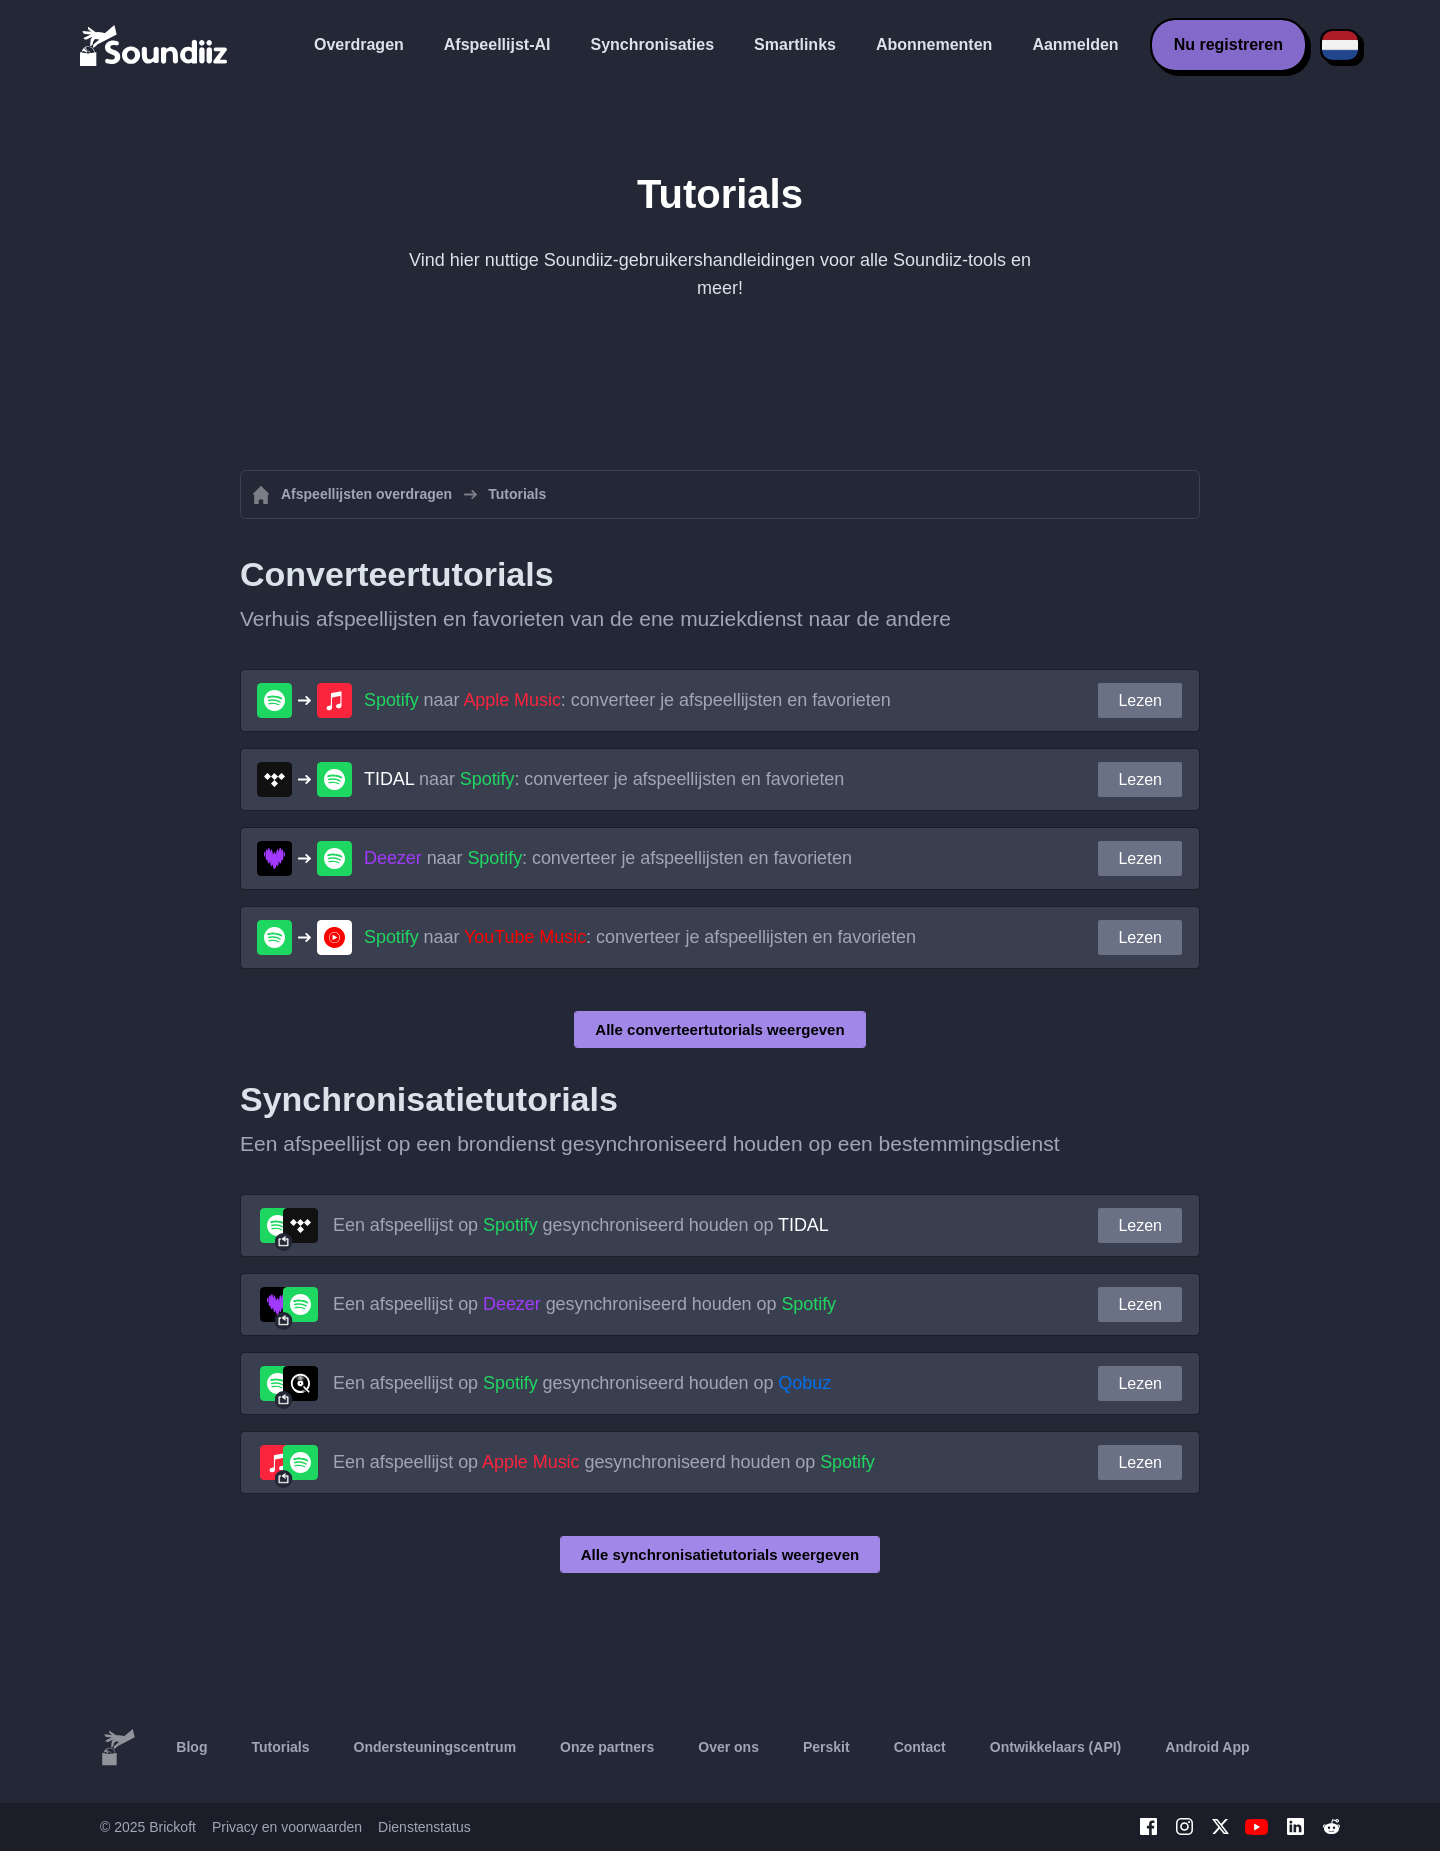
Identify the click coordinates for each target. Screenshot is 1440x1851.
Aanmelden (1075, 44)
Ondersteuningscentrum (435, 1747)
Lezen (1140, 700)
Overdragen (359, 44)
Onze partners (607, 1747)
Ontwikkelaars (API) (1056, 1747)
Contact (920, 1747)
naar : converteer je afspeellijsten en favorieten (627, 700)
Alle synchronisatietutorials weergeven (720, 1554)
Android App (1207, 1747)
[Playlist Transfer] (155, 45)
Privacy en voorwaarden (287, 1827)
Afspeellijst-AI (497, 44)
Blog (191, 1747)
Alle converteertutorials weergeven (719, 1029)
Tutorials (280, 1747)
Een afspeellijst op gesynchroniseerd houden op (581, 1225)
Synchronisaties (653, 44)
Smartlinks (795, 44)
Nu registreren (1228, 44)
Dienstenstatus (424, 1827)
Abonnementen (934, 44)
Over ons (728, 1747)
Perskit (826, 1747)
